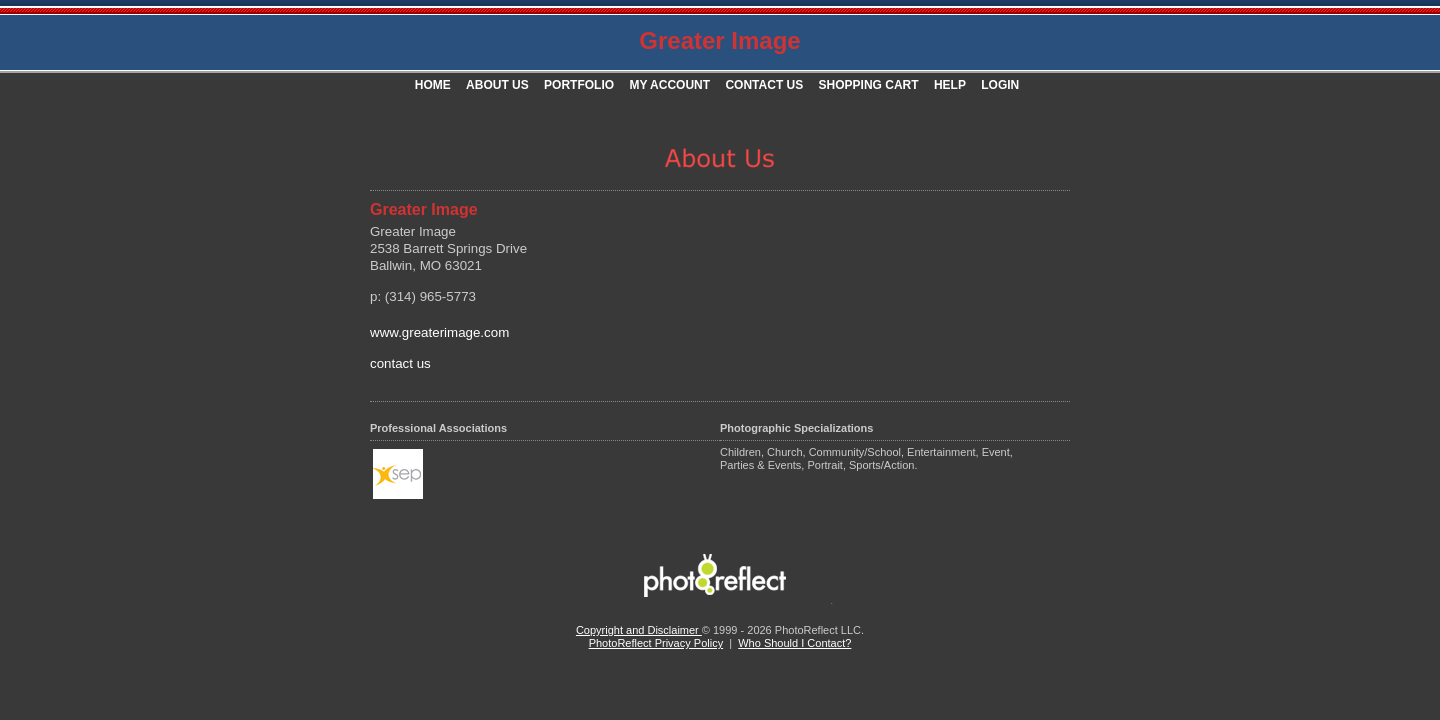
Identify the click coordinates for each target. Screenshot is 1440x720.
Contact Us (764, 85)
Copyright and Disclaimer (639, 630)
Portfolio (579, 85)
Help (950, 85)
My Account (669, 85)
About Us (497, 85)
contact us (400, 363)
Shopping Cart (869, 85)
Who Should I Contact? (794, 643)
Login (1000, 85)
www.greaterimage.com (439, 332)
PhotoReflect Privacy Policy (656, 643)
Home (433, 85)
